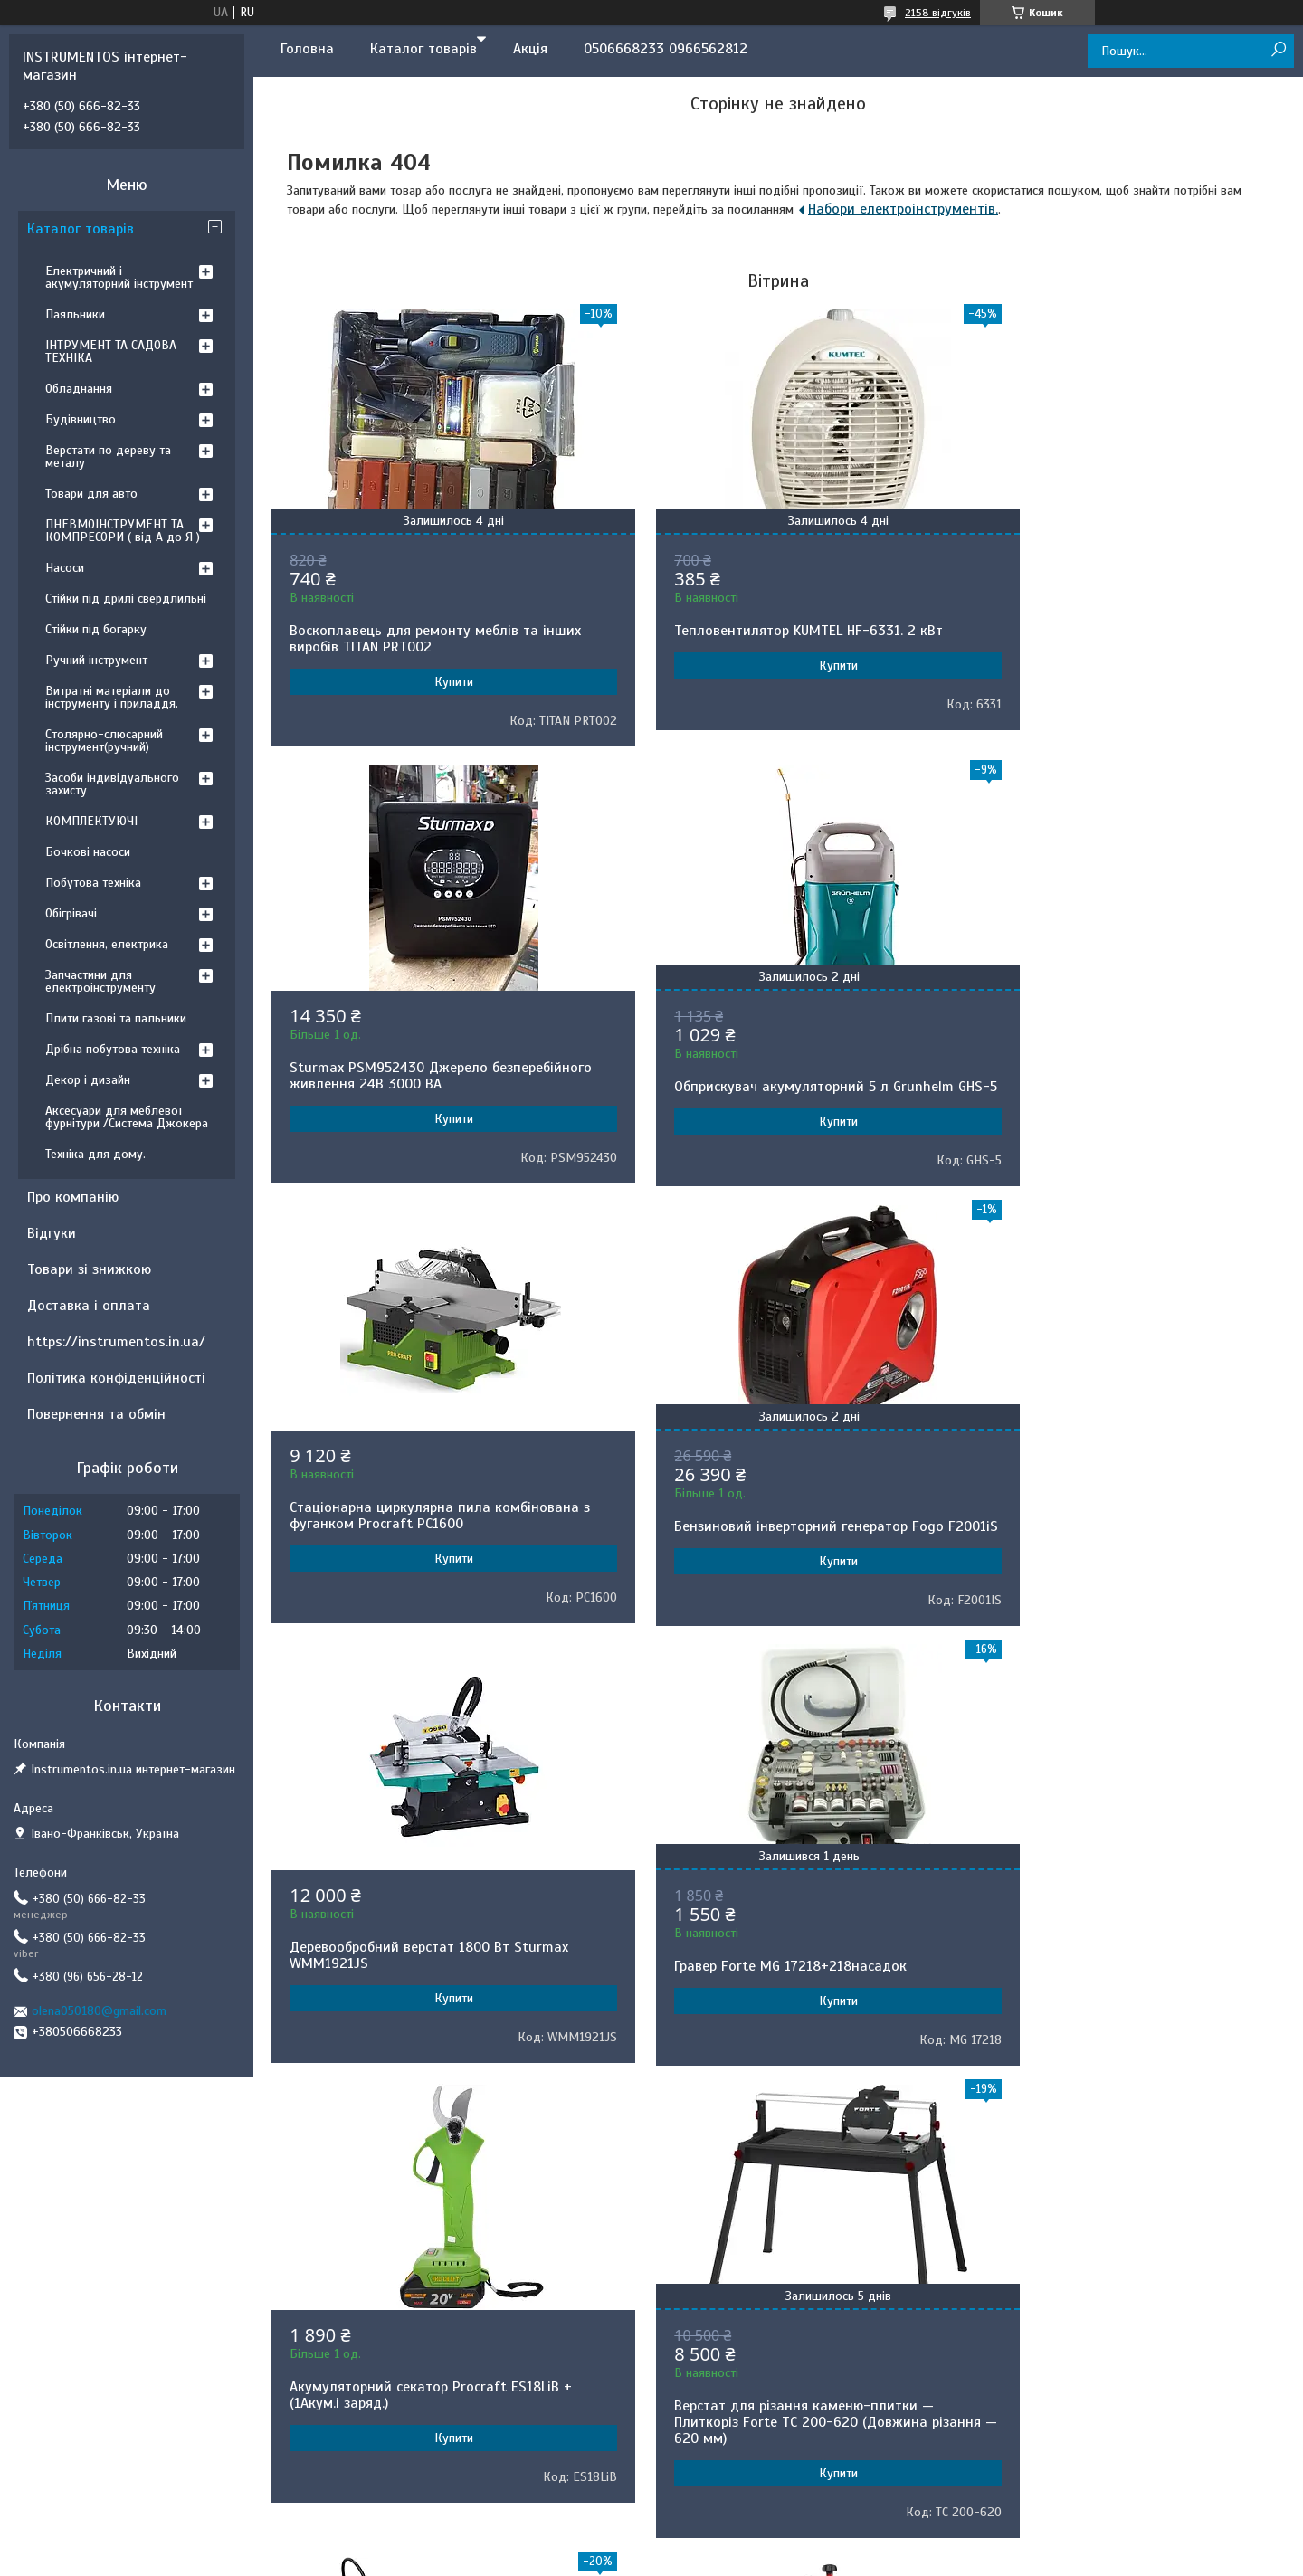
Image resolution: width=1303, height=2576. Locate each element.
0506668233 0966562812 (665, 49)
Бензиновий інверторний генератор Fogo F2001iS (1114, 1095)
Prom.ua (736, 2190)
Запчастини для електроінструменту (100, 981)
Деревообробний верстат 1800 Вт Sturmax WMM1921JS (429, 1532)
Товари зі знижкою (89, 1269)
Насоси (64, 567)
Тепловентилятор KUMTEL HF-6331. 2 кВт (768, 631)
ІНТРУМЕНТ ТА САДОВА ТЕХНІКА (110, 351)
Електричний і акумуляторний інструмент (119, 277)
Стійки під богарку (96, 629)
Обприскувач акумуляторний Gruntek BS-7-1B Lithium (777, 1990)
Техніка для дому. (95, 1154)
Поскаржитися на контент (678, 2207)
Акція (530, 49)
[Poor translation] (66, 2312)
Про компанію (73, 1197)
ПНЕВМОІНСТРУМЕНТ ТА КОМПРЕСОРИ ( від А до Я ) (122, 531)
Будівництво (80, 419)
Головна (307, 49)
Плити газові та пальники (115, 1018)
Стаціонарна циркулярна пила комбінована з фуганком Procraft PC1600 (771, 1076)
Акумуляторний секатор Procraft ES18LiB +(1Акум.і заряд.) (1120, 1532)
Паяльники (75, 314)
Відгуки (51, 1233)
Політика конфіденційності (116, 1378)
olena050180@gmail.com (99, 2011)
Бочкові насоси (87, 852)
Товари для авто (91, 493)
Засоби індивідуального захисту (112, 784)
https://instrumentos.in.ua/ (116, 1342)
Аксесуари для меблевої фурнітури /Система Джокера (126, 1117)
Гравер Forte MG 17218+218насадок (750, 1543)
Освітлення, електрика (106, 944)
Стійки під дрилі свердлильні (125, 598)
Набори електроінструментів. (903, 209)
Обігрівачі (71, 913)
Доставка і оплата (88, 1306)
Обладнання (78, 388)
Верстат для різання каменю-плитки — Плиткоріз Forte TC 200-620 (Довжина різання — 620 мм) (419, 1998)
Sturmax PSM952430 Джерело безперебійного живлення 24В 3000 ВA (1107, 620)
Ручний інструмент (96, 660)
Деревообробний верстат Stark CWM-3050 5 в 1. (1118, 1971)
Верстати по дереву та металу (108, 456)
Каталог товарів (423, 49)
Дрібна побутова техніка (112, 1049)
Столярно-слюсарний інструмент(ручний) (104, 741)
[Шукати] (1278, 50)
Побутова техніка (93, 882)
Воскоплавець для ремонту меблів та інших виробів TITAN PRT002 (414, 639)
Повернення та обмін (96, 1414)
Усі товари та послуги (772, 2144)
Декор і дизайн (87, 1080)
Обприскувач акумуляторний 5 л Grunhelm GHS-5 (429, 1095)
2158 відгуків (938, 12)
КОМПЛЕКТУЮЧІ (91, 821)
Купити (433, 681)
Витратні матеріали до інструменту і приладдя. (111, 697)
